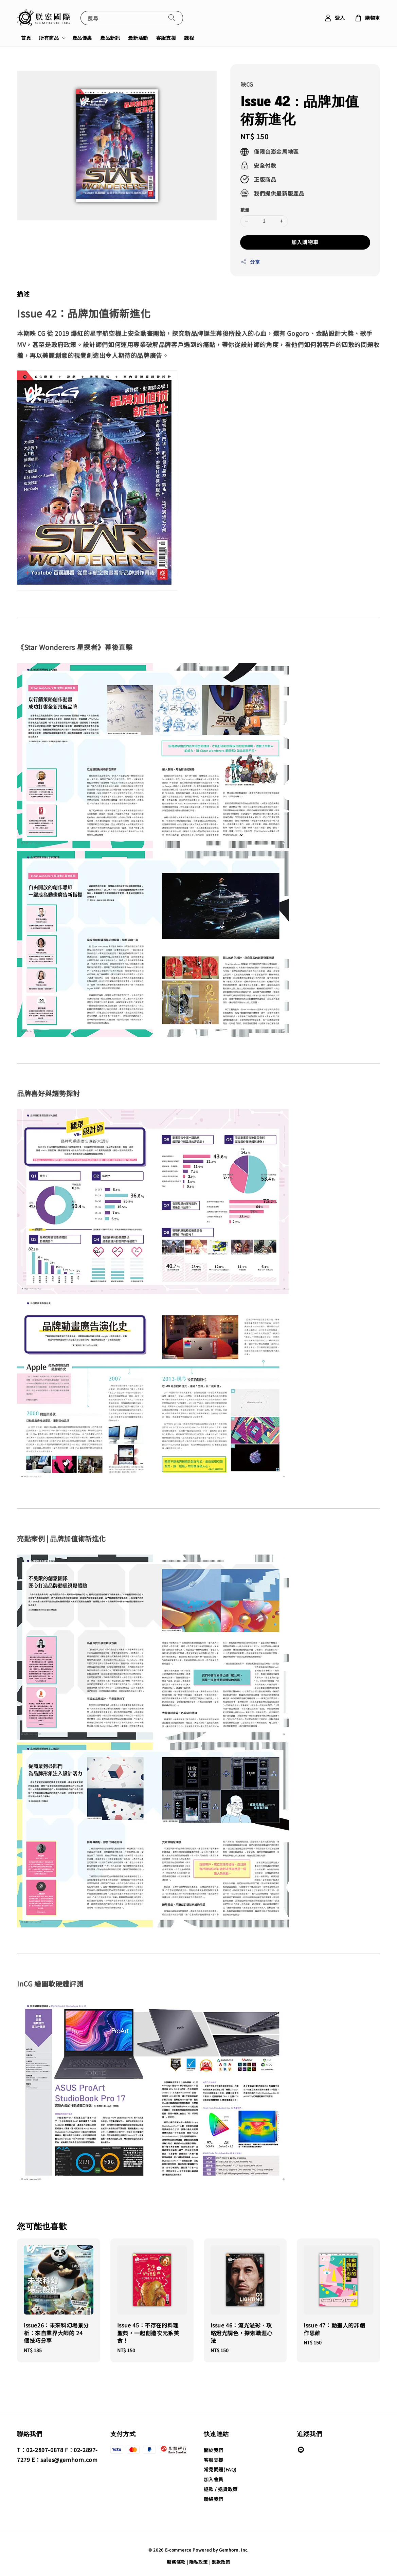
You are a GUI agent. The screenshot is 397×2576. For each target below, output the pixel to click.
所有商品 (49, 38)
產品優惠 (82, 37)
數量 (245, 209)
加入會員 (213, 2479)
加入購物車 (305, 242)
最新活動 (138, 37)
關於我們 (213, 2450)
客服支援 (166, 37)
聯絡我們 (213, 2499)
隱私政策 (198, 2562)
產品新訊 (110, 37)
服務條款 (176, 2562)
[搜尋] (172, 17)
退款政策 (221, 2562)
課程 (189, 37)
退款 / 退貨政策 (221, 2489)
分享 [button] (250, 261)
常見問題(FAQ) (220, 2469)
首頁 (26, 37)
